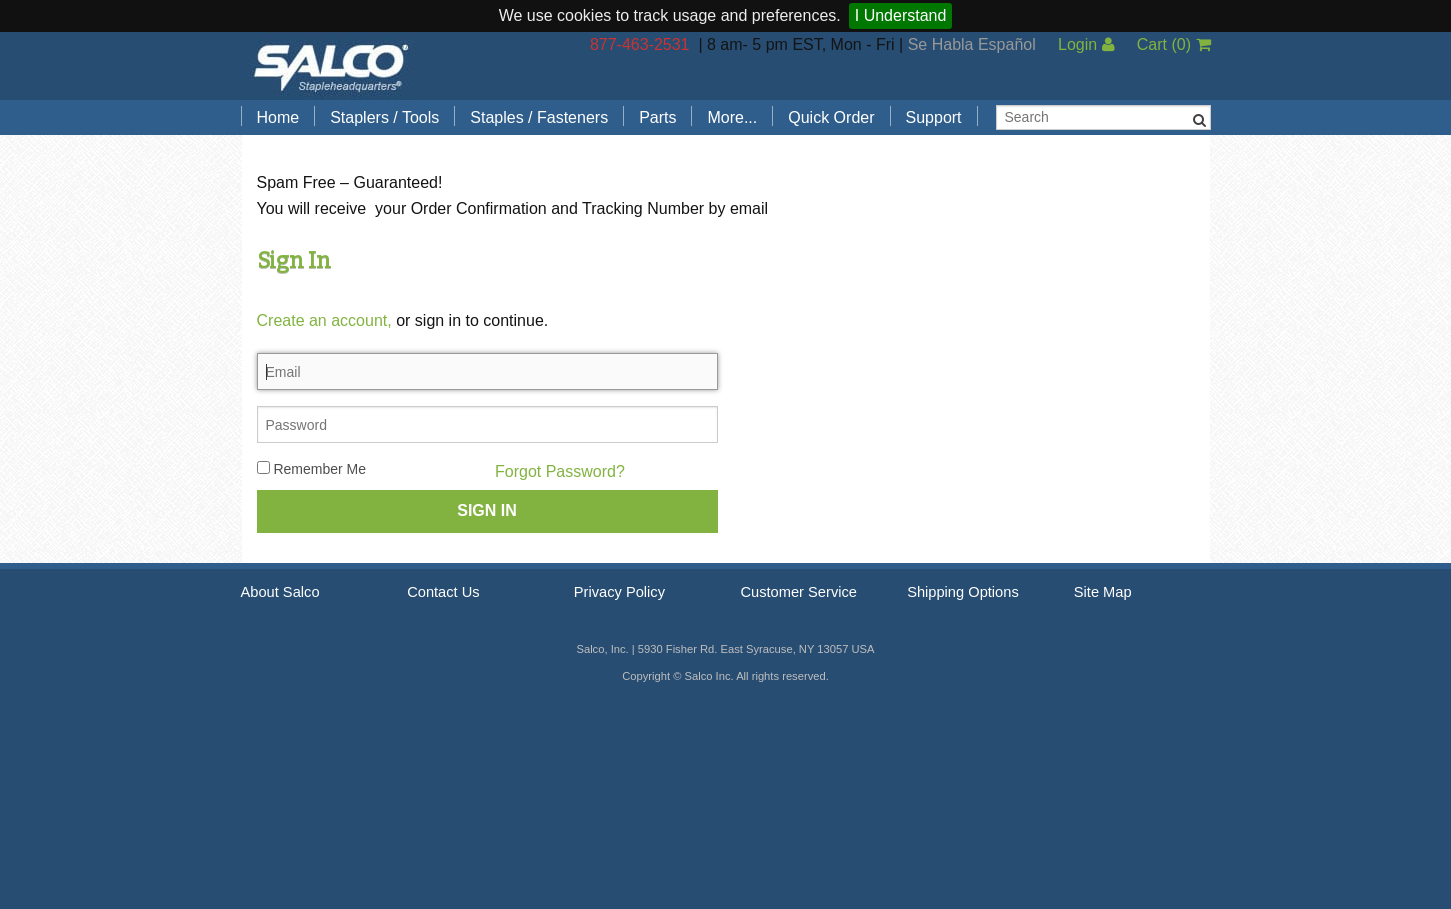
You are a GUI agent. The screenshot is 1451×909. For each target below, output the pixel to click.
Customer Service (798, 592)
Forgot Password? (560, 471)
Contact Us (443, 592)
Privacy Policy (619, 592)
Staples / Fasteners (539, 117)
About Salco (280, 592)
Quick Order (831, 117)
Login (1086, 44)
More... (732, 117)
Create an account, (324, 320)
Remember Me (311, 469)
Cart (1174, 44)
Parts (657, 117)
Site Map (1103, 592)
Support (934, 117)
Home (278, 117)
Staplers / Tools (384, 117)
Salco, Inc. (331, 66)
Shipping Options (963, 592)
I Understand (901, 15)
